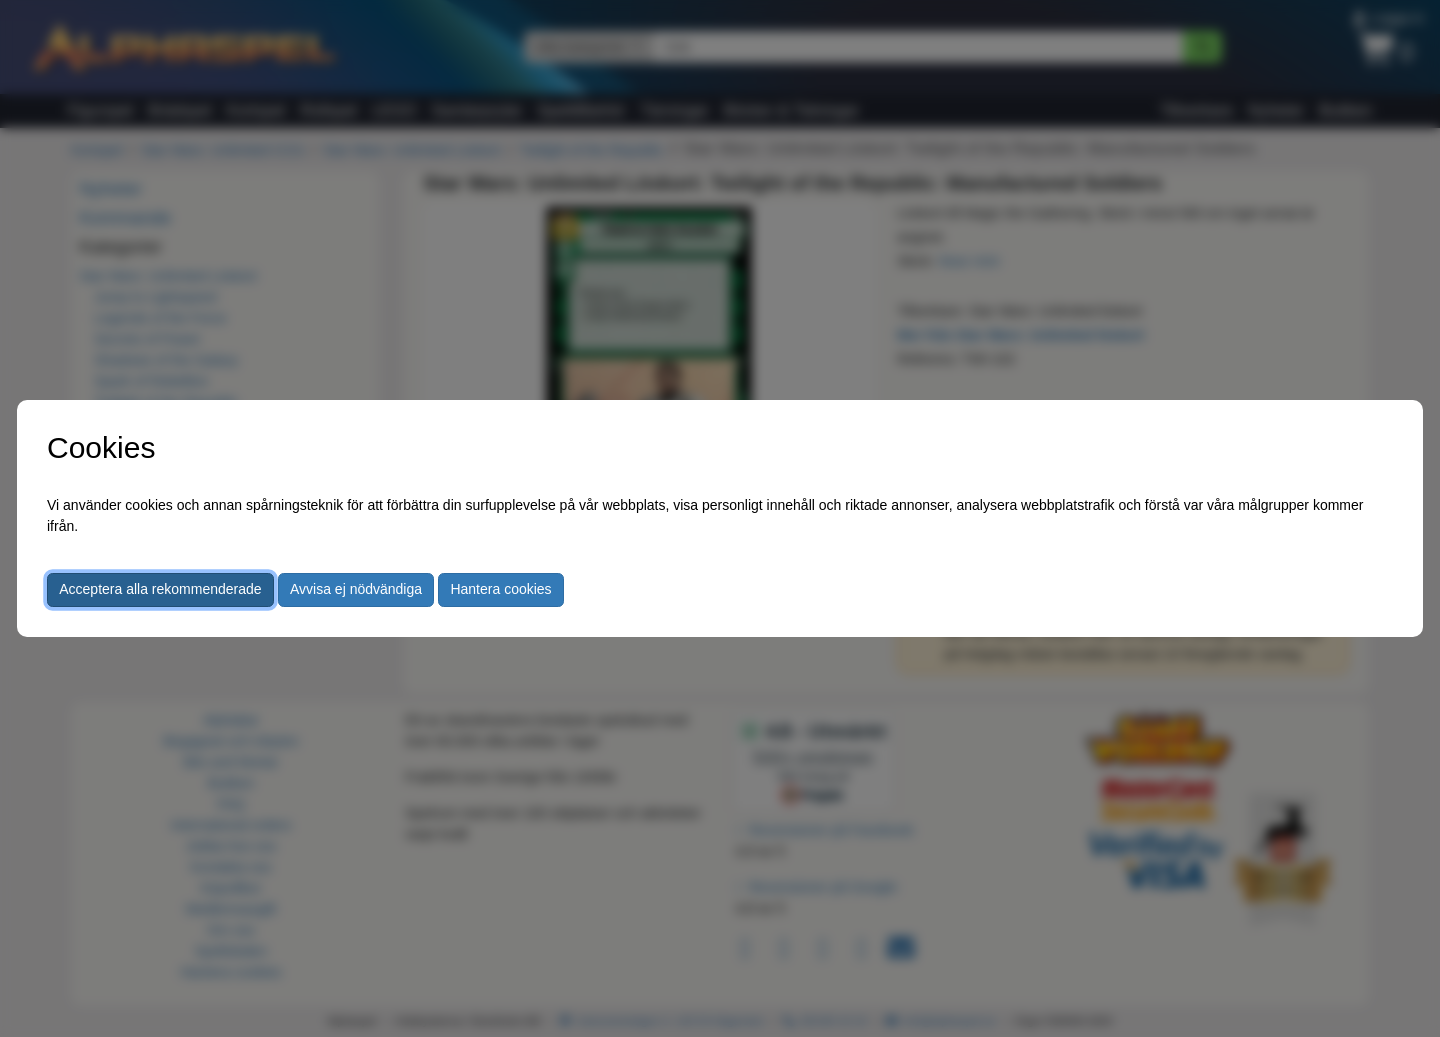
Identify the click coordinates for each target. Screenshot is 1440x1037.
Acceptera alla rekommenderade (160, 589)
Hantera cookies (500, 589)
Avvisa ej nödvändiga (356, 589)
